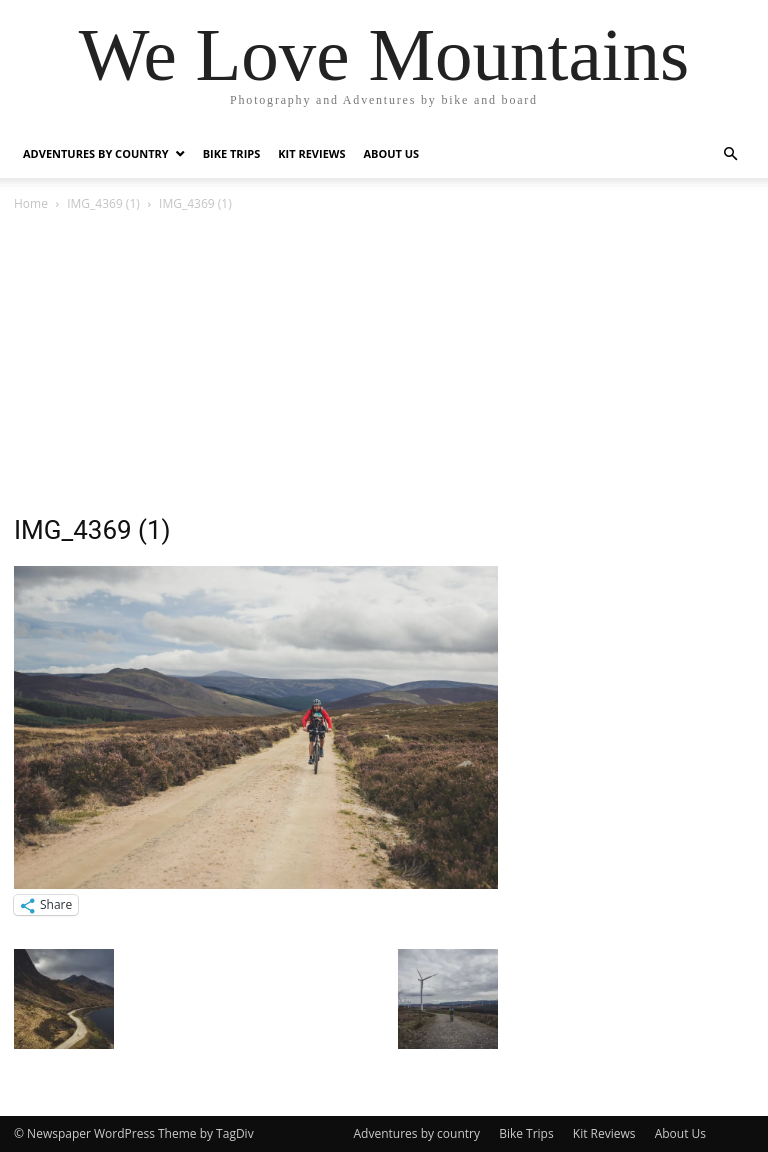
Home (31, 203)
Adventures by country (96, 153)
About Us (392, 153)
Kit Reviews (311, 153)
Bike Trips (232, 153)
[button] (730, 154)
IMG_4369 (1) (103, 203)
